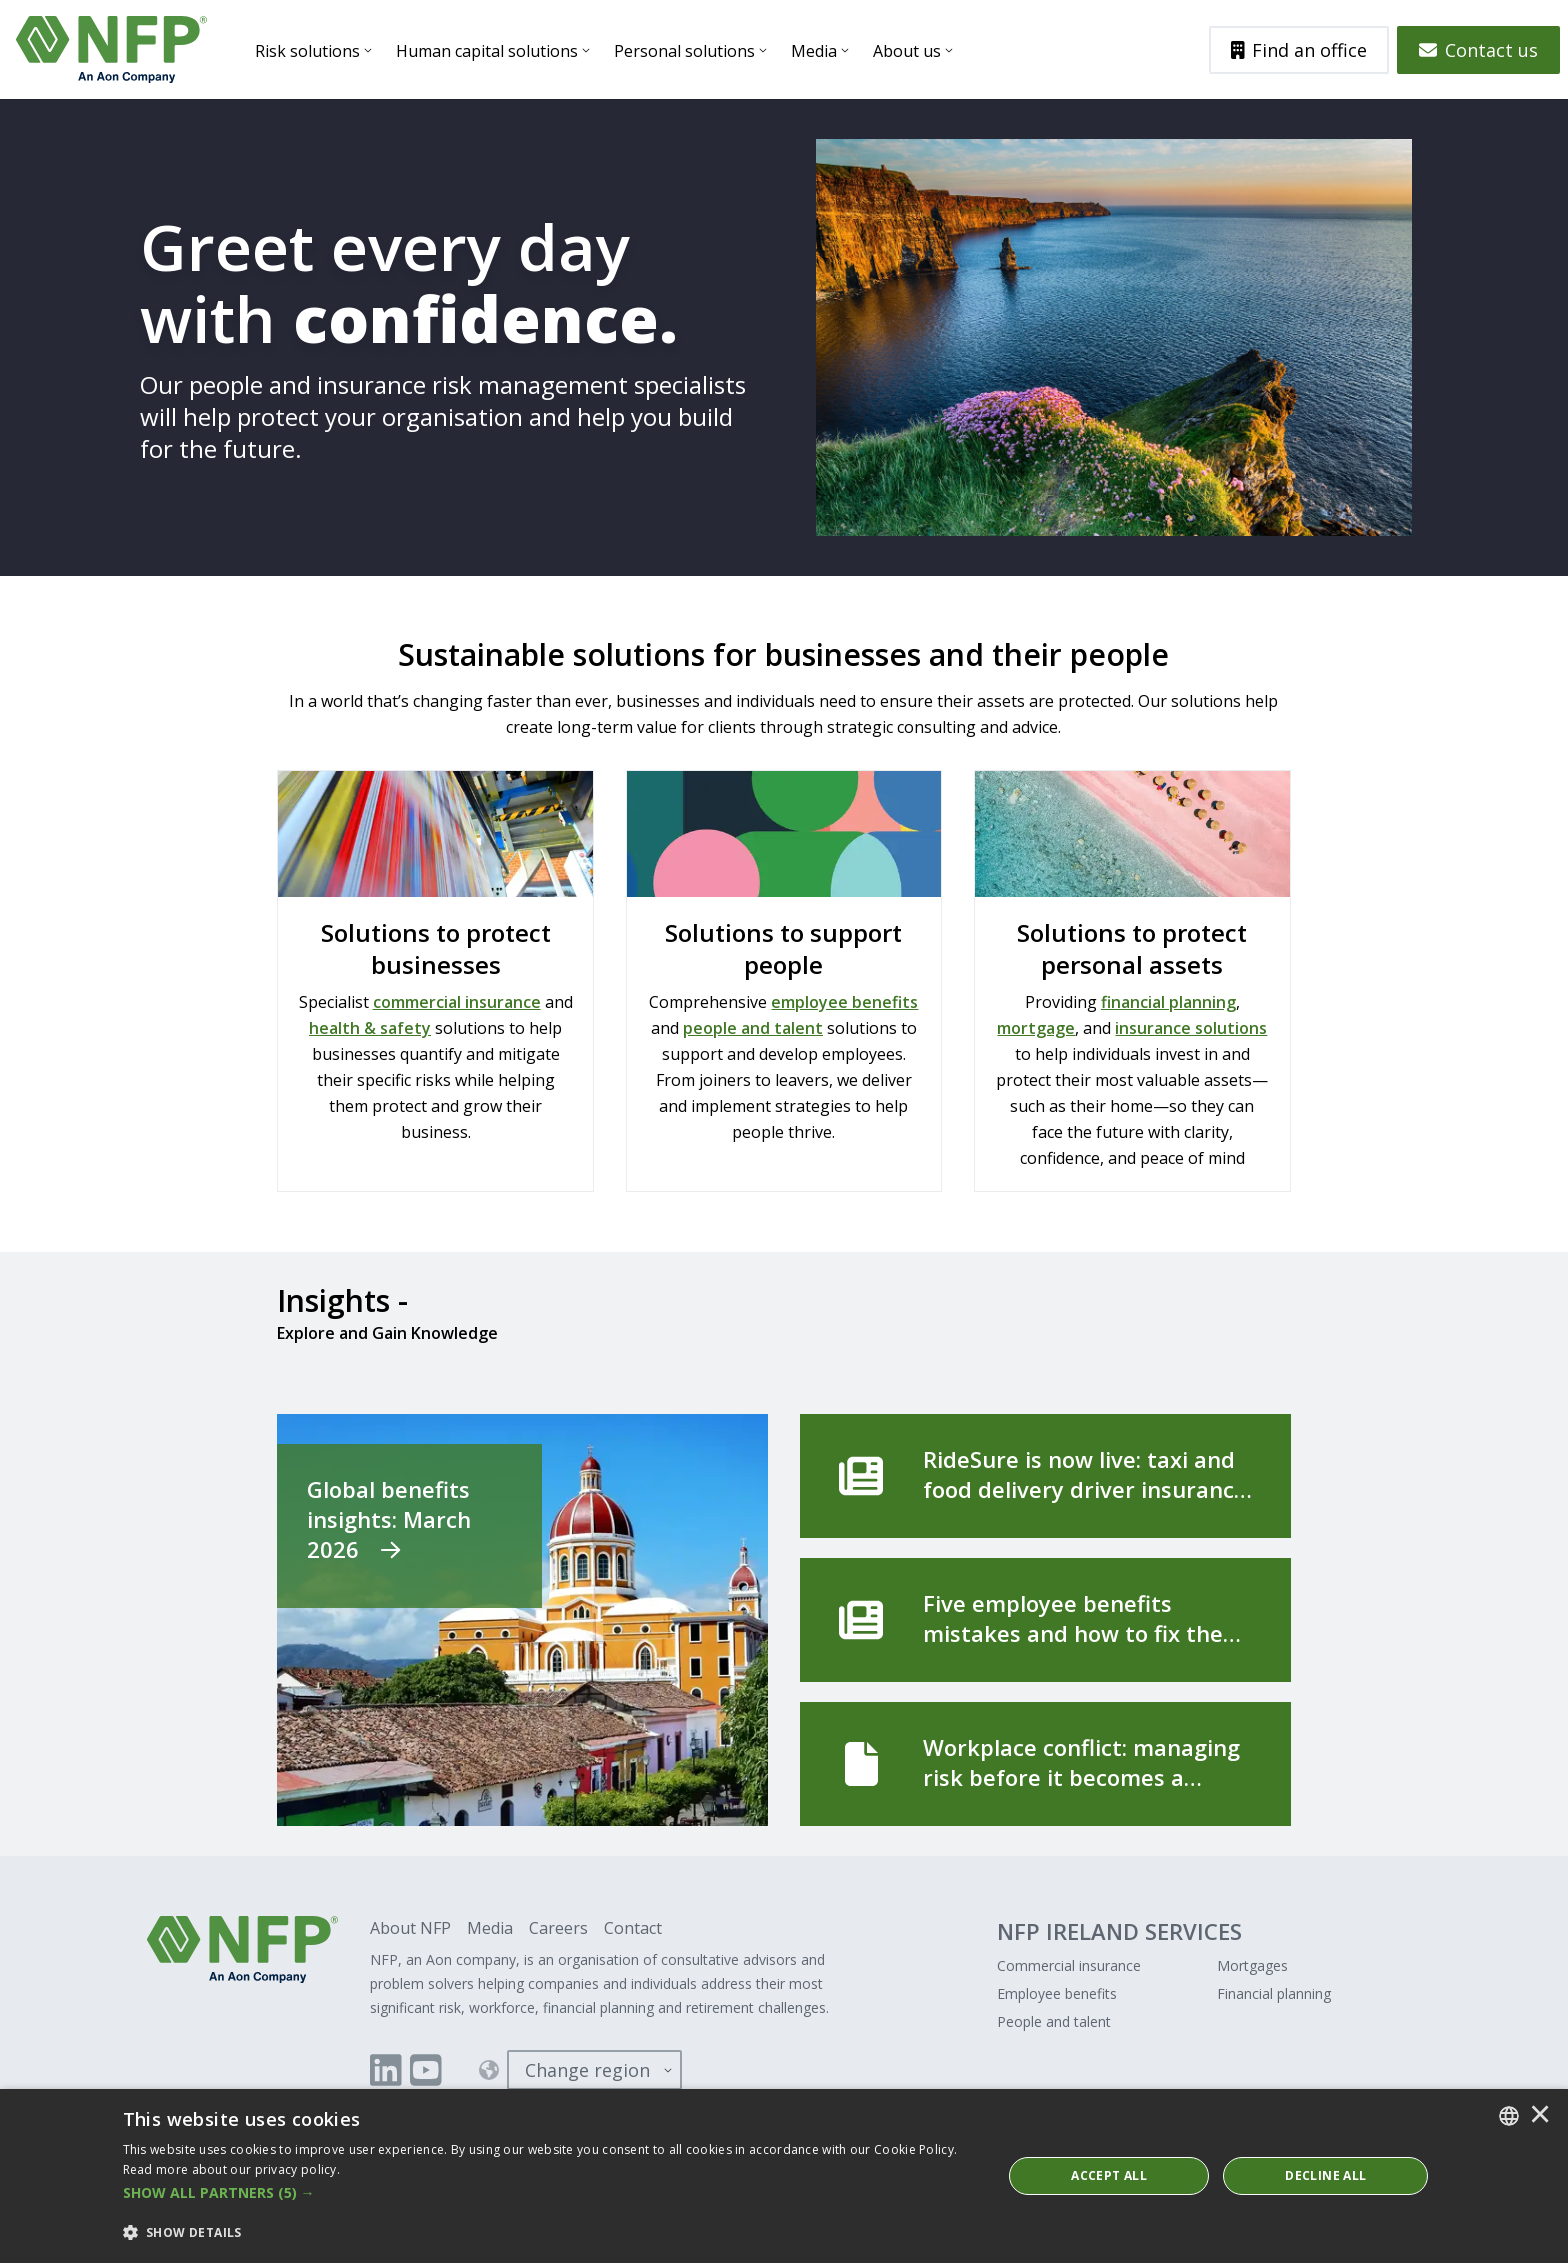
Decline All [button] (1325, 2175)
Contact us (1478, 50)
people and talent (753, 1028)
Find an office (1299, 50)
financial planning (1168, 1002)
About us (907, 51)
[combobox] (1509, 2116)
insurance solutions (1191, 1028)
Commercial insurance (1069, 1965)
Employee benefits (1057, 1993)
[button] (549, 2193)
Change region (587, 2070)
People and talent (1054, 2021)
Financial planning (1274, 1993)
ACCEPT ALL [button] (1109, 2175)
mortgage (1036, 1028)
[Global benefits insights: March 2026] (522, 1620)
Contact (633, 1928)
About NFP (410, 1928)
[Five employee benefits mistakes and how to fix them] (1045, 1620)
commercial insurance (457, 1002)
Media (814, 51)
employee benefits (844, 1002)
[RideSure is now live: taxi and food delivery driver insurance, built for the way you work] (1045, 1476)
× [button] (1540, 2116)
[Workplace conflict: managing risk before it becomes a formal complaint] (1045, 1764)
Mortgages (1252, 1965)
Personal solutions (684, 51)
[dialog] (784, 2176)
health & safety (370, 1028)
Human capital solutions (487, 51)
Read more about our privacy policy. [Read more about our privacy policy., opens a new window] (232, 2169)
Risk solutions (307, 51)
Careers (558, 1928)
